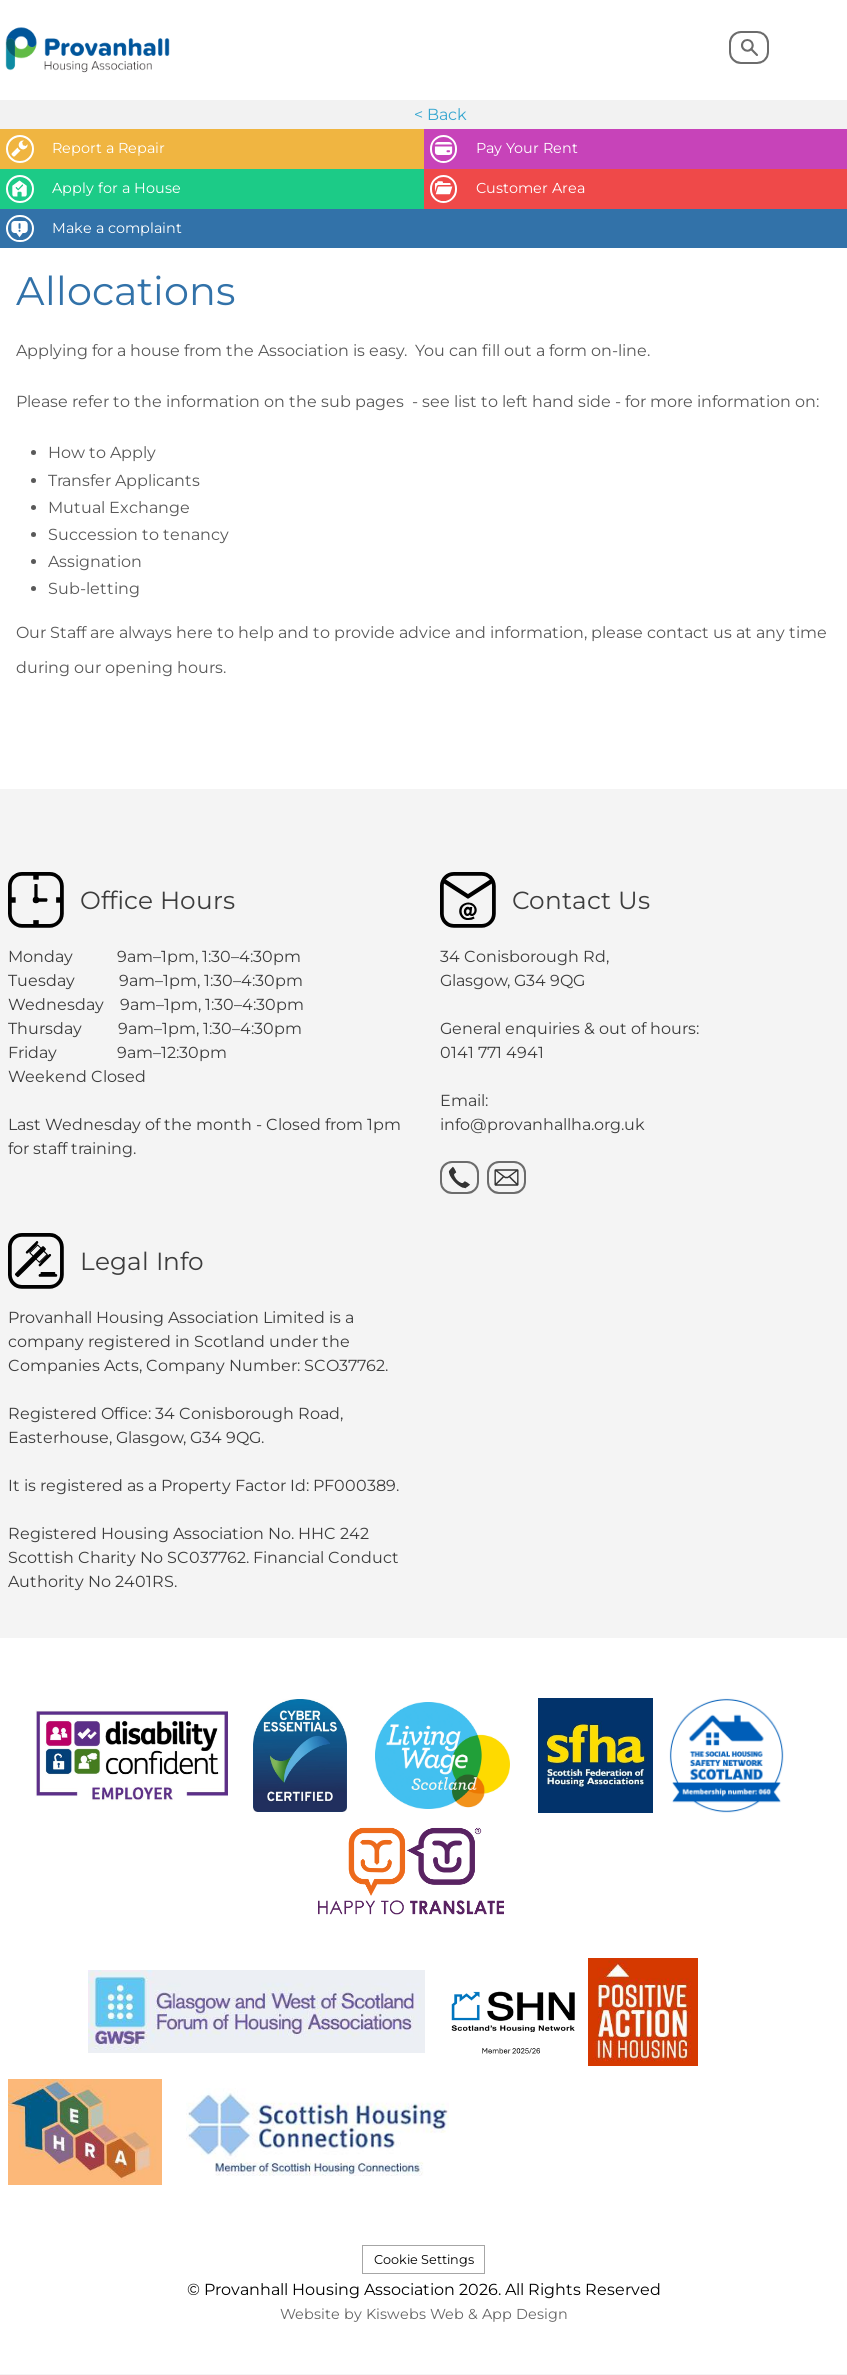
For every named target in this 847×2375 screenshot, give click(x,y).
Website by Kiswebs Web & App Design (424, 2314)
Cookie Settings (424, 2259)
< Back (440, 114)
